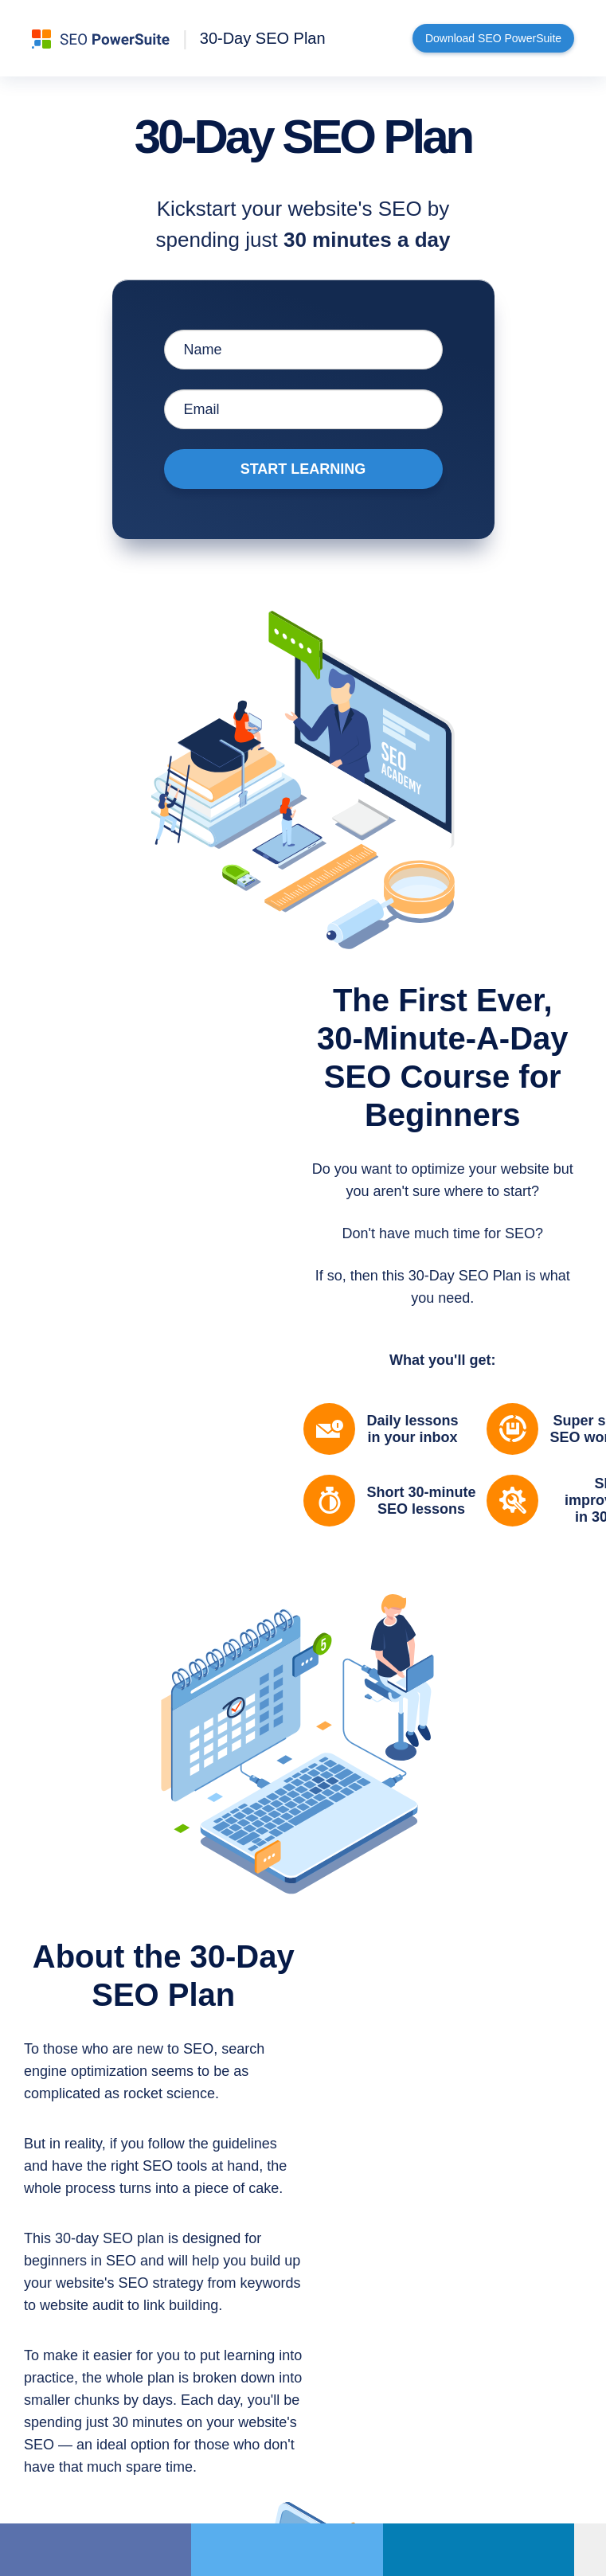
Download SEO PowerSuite (493, 38)
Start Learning (303, 469)
